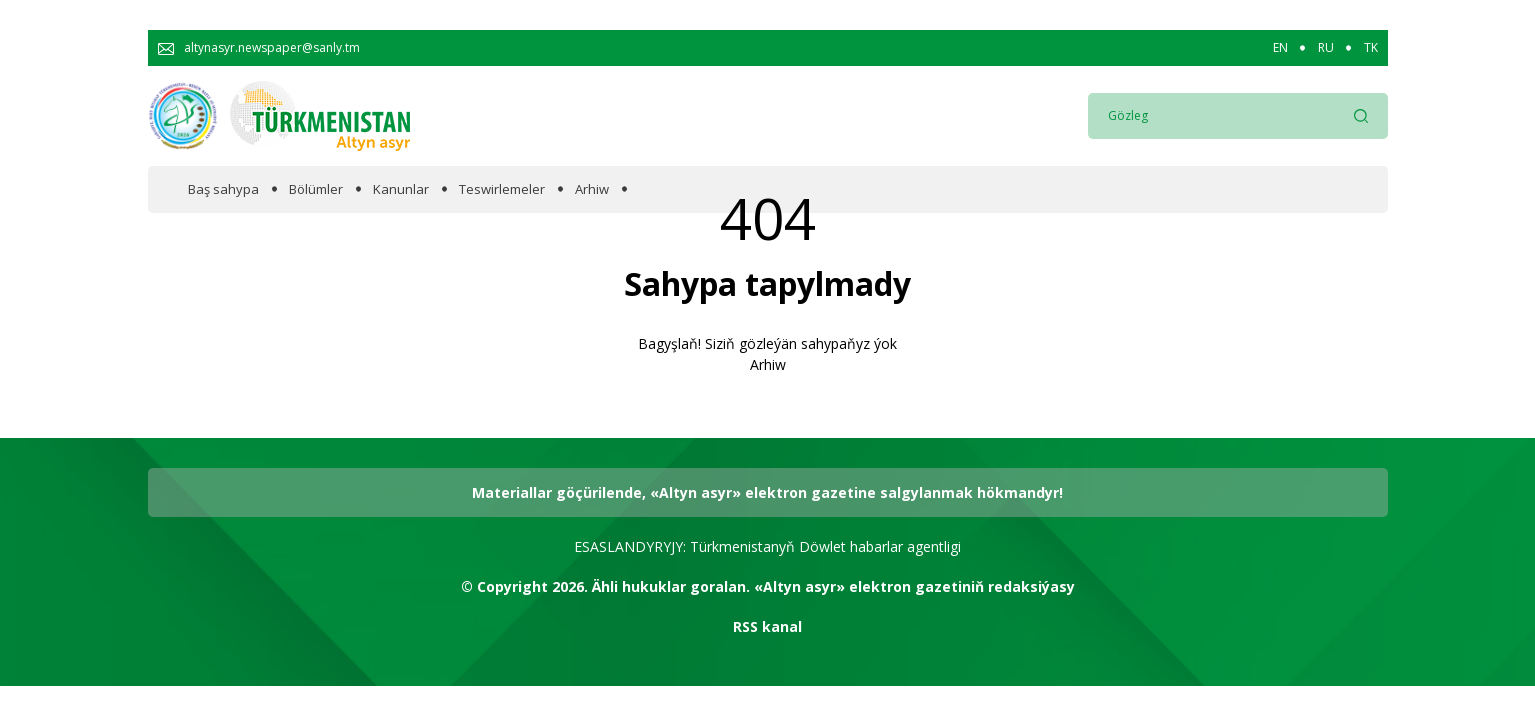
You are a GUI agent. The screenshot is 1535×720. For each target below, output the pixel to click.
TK (1371, 48)
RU (1326, 48)
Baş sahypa (223, 189)
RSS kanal (767, 626)
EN (1280, 48)
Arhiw (592, 189)
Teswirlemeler (502, 189)
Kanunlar (401, 189)
